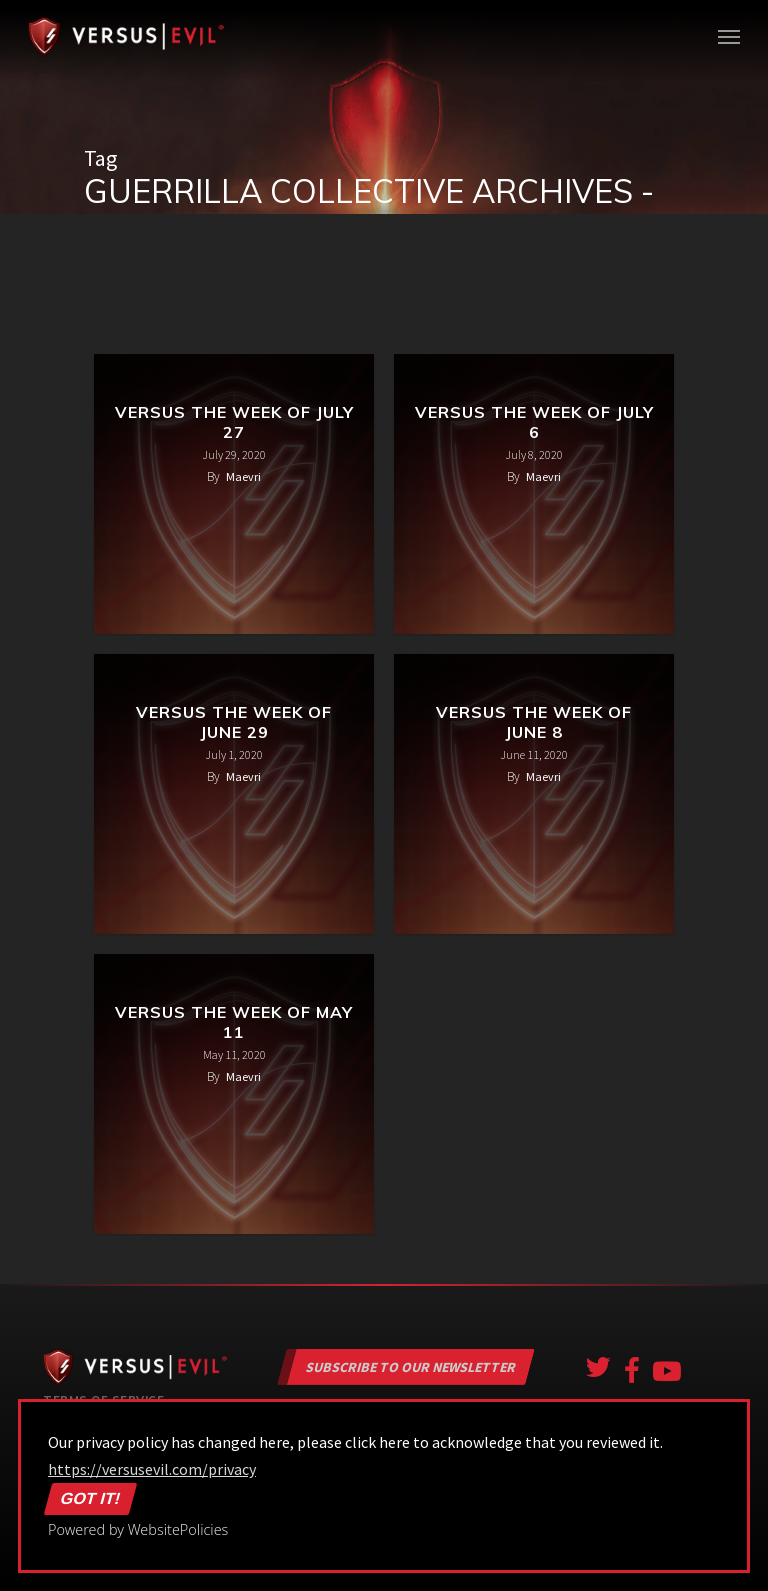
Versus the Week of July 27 (234, 422)
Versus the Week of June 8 (534, 722)
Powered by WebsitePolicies (138, 1529)
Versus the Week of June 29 (234, 722)
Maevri (243, 476)
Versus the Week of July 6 (534, 422)
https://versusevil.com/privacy (152, 1469)
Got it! (91, 1499)
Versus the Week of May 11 (234, 1022)
